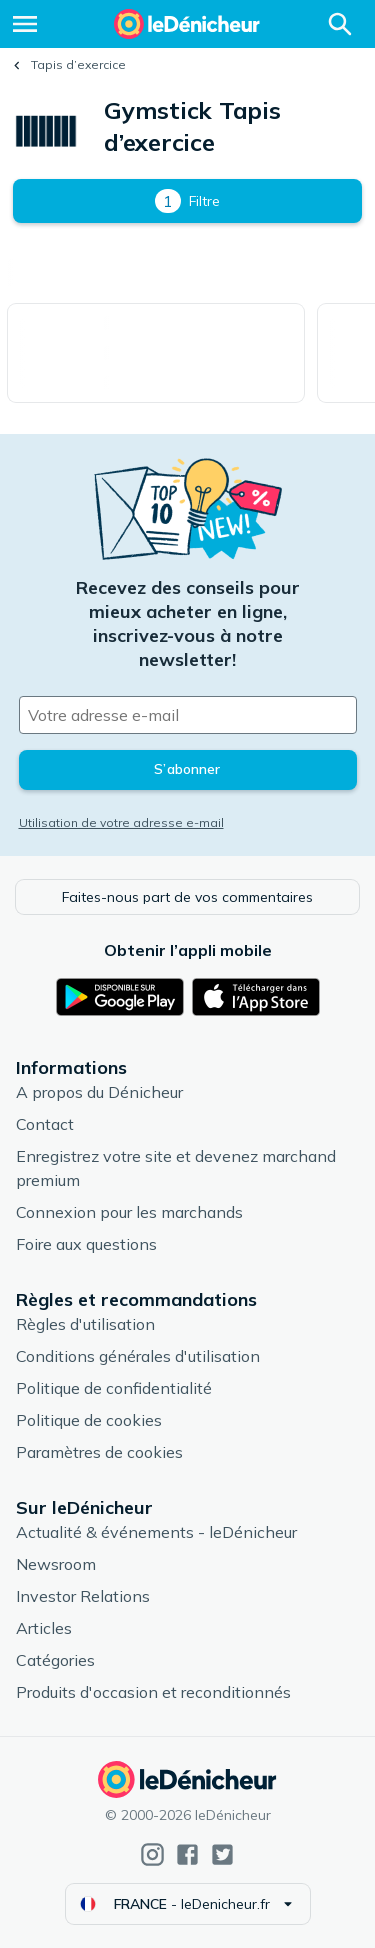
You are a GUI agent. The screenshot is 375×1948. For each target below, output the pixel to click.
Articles (44, 1628)
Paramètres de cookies (99, 1452)
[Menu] (25, 24)
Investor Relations (83, 1596)
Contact (45, 1124)
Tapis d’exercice (78, 64)
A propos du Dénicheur (99, 1092)
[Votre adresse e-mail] (188, 715)
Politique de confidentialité (114, 1388)
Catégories (55, 1660)
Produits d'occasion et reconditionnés (153, 1692)
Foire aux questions (86, 1244)
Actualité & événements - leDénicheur (156, 1532)
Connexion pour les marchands (129, 1212)
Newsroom (56, 1564)
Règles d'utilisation (85, 1324)
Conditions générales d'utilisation (138, 1356)
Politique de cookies (89, 1420)
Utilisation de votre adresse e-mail (121, 822)
